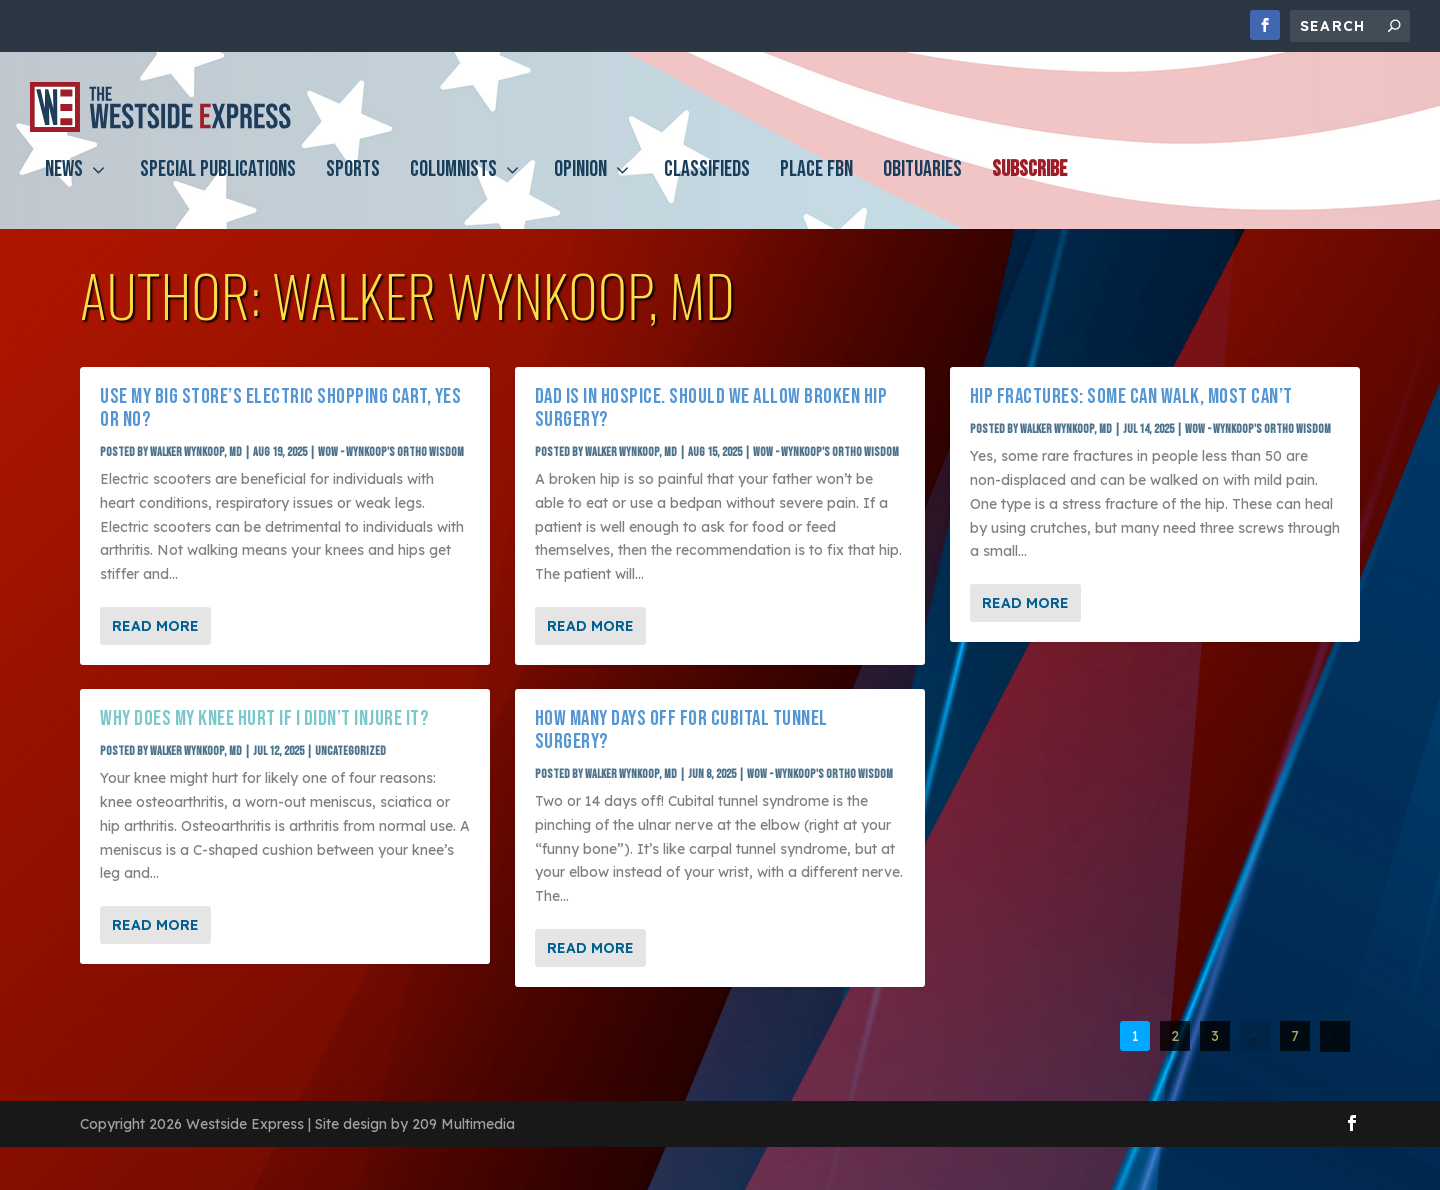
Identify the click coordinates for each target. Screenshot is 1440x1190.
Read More (155, 626)
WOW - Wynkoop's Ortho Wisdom (391, 452)
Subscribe (1029, 186)
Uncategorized (350, 751)
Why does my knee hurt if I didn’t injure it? (264, 718)
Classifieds (707, 186)
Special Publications (218, 186)
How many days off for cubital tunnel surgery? (681, 730)
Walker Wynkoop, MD (196, 452)
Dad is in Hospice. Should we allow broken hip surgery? (711, 408)
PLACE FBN (816, 186)
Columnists (453, 186)
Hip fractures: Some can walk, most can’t (1131, 396)
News (64, 186)
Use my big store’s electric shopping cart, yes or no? (280, 408)
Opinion (580, 186)
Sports (353, 186)
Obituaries (922, 186)
